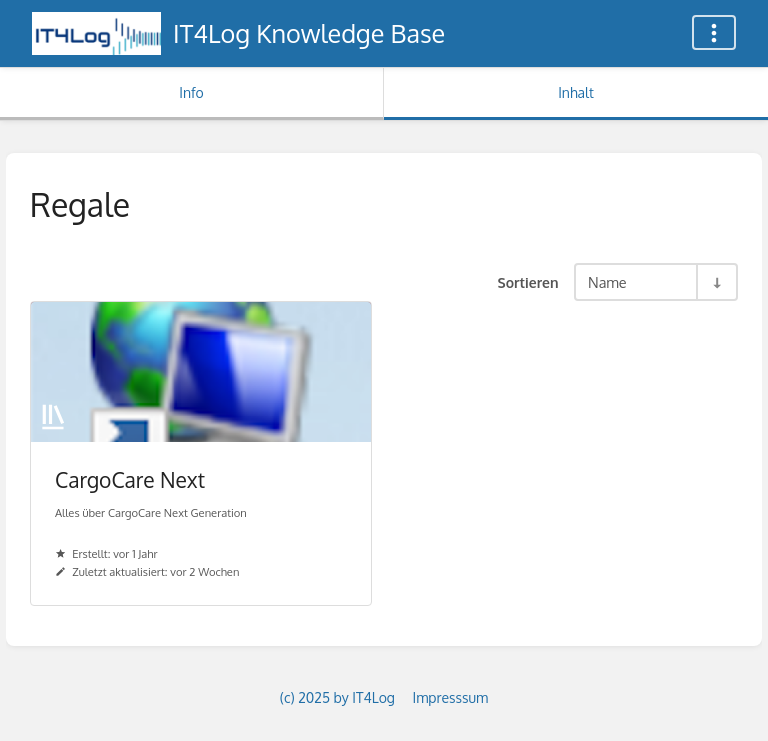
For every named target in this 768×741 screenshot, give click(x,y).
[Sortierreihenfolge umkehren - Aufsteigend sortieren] (716, 282)
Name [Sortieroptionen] (607, 282)
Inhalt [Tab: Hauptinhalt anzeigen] (576, 92)
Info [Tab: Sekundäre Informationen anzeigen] (191, 92)
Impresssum (450, 697)
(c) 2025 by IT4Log (337, 697)
